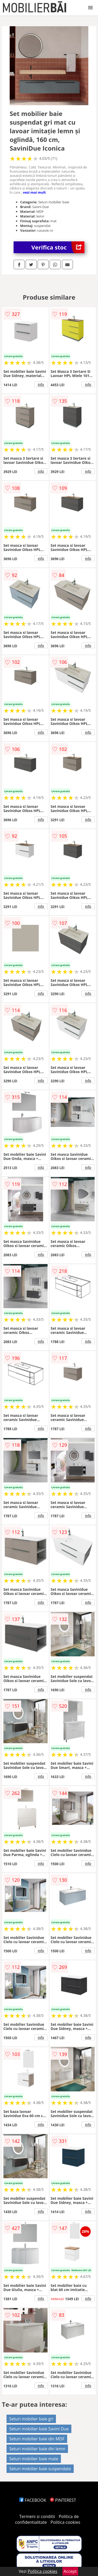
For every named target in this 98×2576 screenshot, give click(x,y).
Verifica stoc (57, 247)
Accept (70, 2571)
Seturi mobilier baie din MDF (37, 2439)
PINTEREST (63, 2500)
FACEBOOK (32, 2500)
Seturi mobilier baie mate (33, 2459)
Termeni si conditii (37, 2516)
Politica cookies (65, 2522)
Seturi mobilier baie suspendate (40, 2469)
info (41, 384)
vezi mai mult (34, 192)
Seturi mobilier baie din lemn (37, 2449)
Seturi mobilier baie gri (31, 2419)
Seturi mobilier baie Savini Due (39, 2429)
